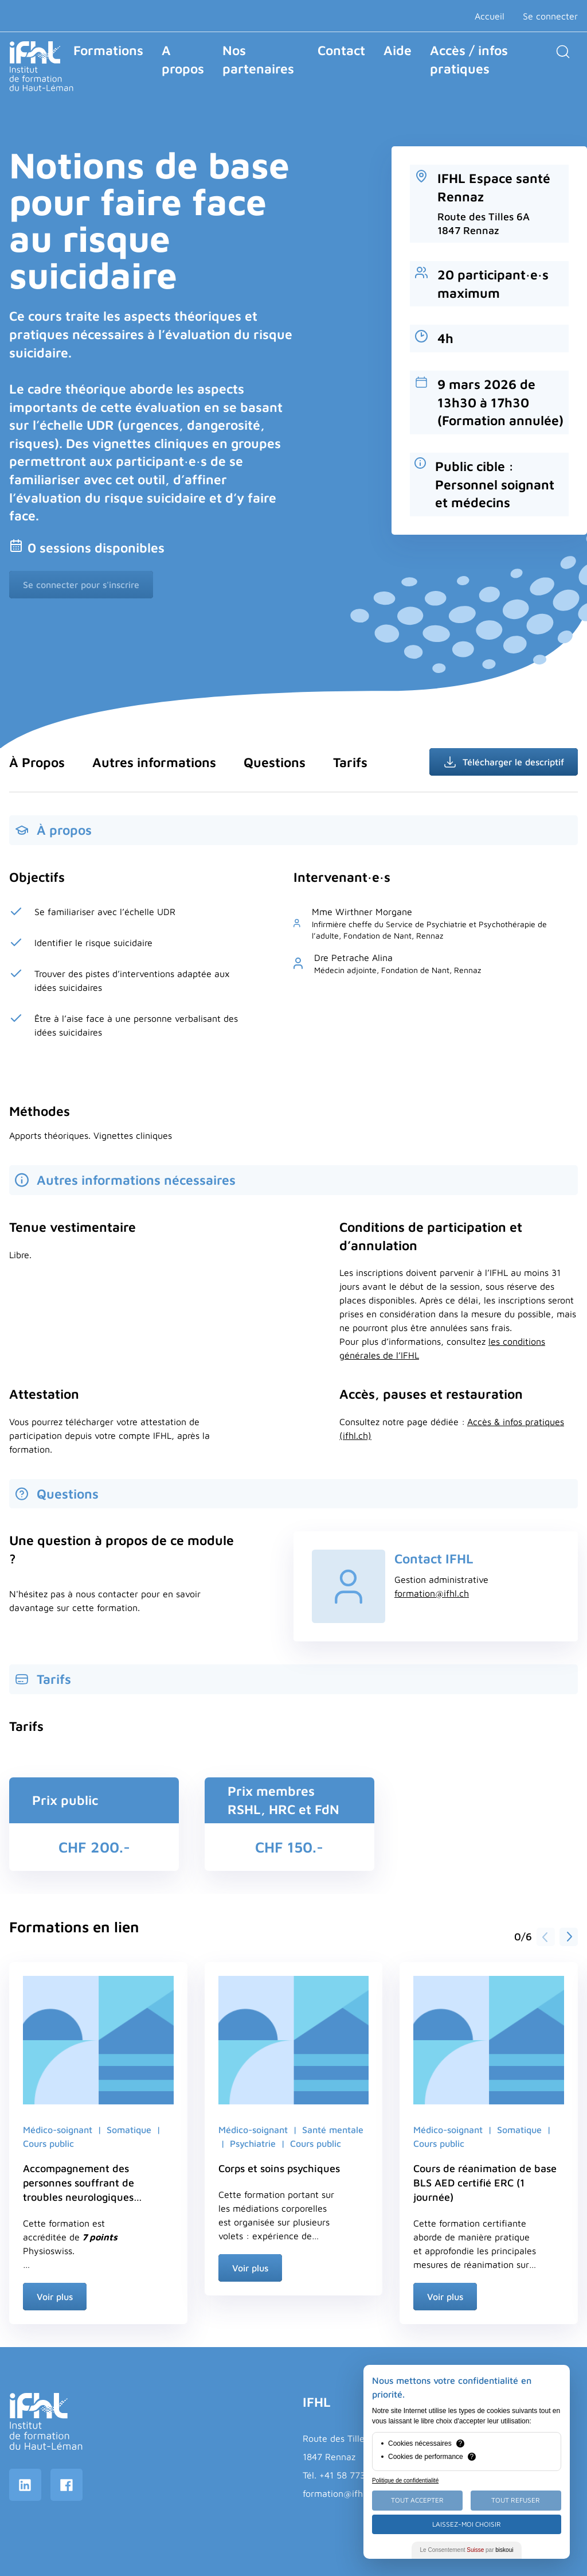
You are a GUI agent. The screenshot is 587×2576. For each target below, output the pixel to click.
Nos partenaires (258, 59)
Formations (108, 50)
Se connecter (550, 16)
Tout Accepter (417, 2500)
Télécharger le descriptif (503, 762)
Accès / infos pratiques (469, 59)
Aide (397, 50)
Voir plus (55, 2296)
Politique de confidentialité (405, 2480)
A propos (183, 59)
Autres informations (154, 762)
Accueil (489, 16)
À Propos (37, 762)
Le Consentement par (467, 2550)
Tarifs (350, 762)
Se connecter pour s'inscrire (81, 584)
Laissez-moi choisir (466, 2524)
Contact (341, 50)
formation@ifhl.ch (431, 1593)
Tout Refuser (515, 2500)
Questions (275, 762)
